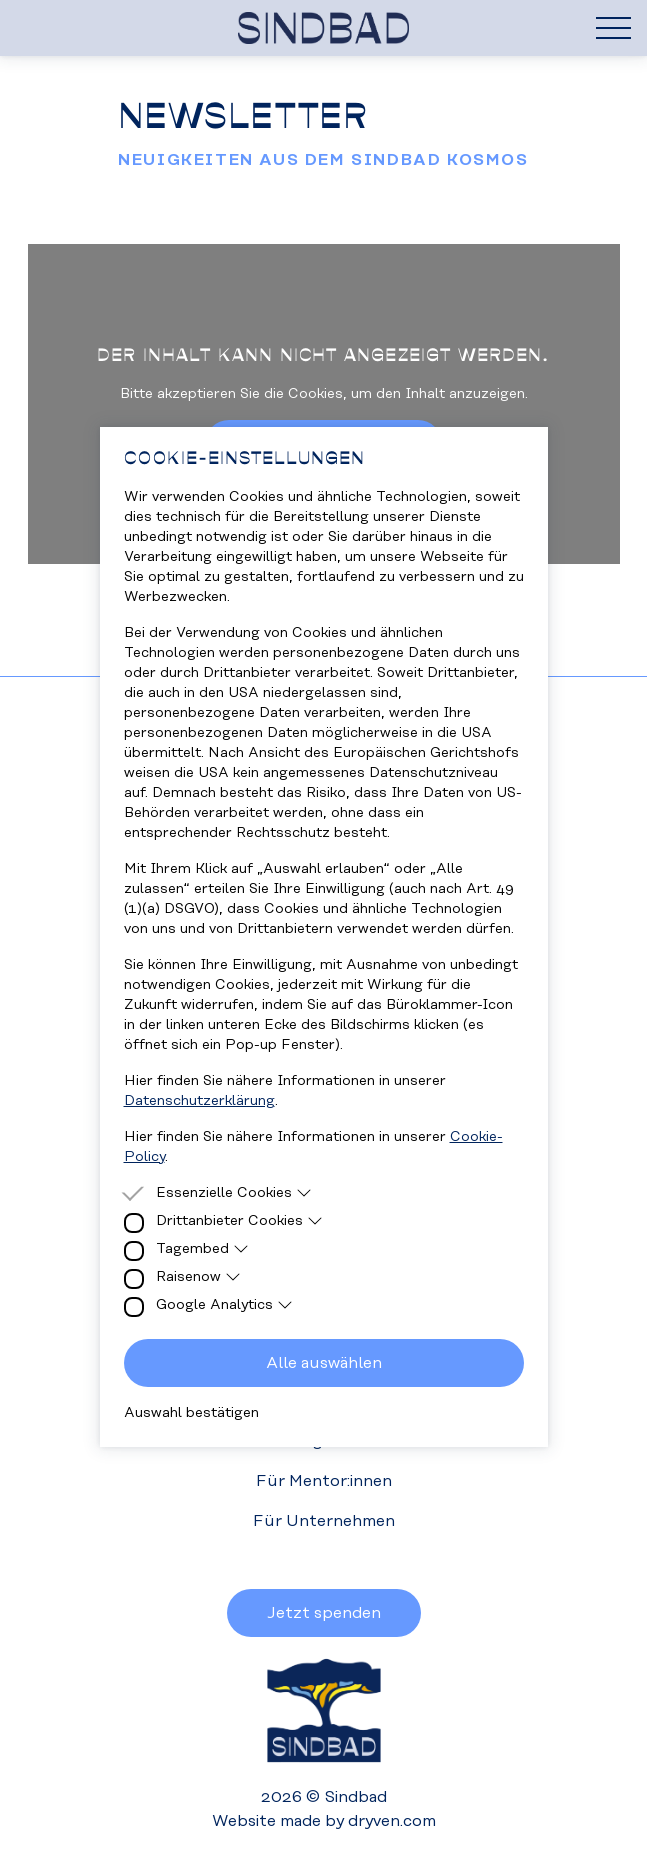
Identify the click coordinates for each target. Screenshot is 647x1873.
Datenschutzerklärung (199, 1101)
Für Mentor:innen (324, 1481)
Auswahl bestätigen (191, 1413)
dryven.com (392, 1821)
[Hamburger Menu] (613, 28)
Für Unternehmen (324, 1521)
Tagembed (203, 1249)
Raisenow (199, 1277)
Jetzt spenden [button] (324, 1613)
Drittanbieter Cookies (240, 1221)
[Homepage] (323, 28)
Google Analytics (225, 1305)
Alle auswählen (324, 1363)
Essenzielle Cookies (234, 1193)
